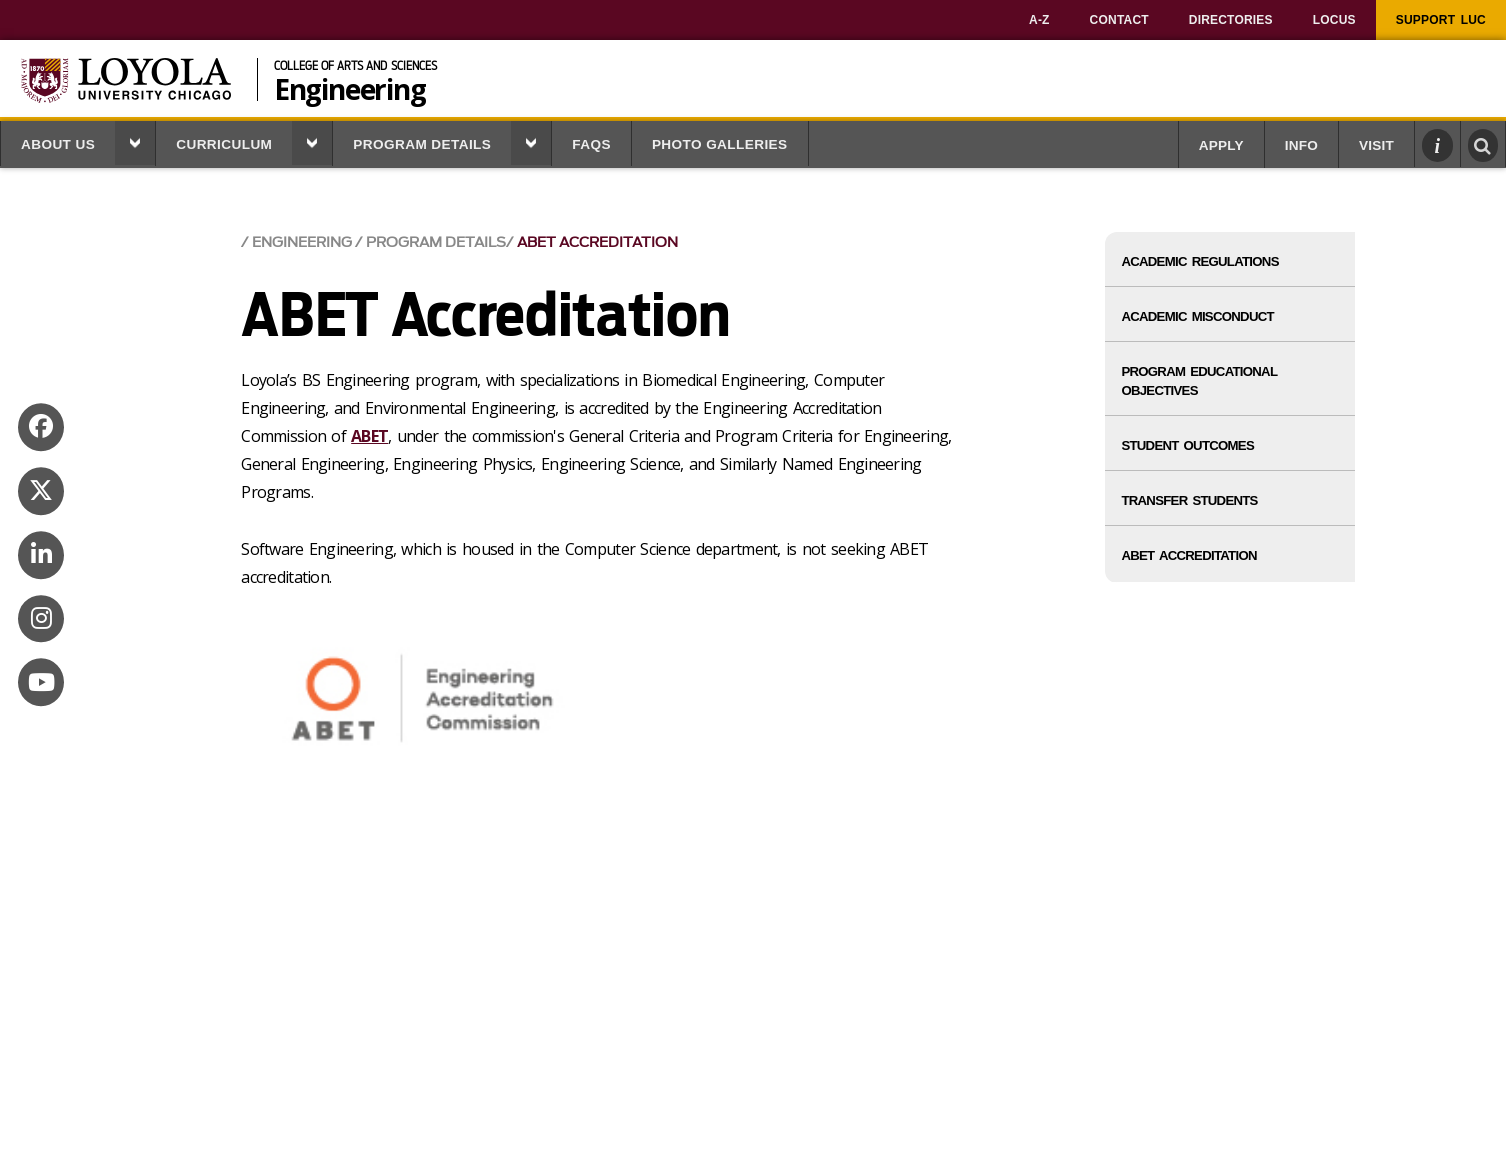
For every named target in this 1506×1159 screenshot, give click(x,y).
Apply (1221, 145)
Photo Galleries (720, 144)
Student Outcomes (1187, 445)
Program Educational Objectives (1199, 381)
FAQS (591, 144)
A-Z (1039, 20)
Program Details (422, 144)
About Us (58, 144)
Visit (1376, 145)
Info (1301, 145)
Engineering (350, 87)
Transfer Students (1189, 500)
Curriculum (224, 144)
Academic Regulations (1199, 261)
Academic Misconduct (1197, 316)
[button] (135, 143)
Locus (1334, 20)
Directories (1231, 20)
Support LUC (1441, 20)
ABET (369, 436)
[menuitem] (1039, 20)
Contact (1119, 20)
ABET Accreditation (597, 242)
